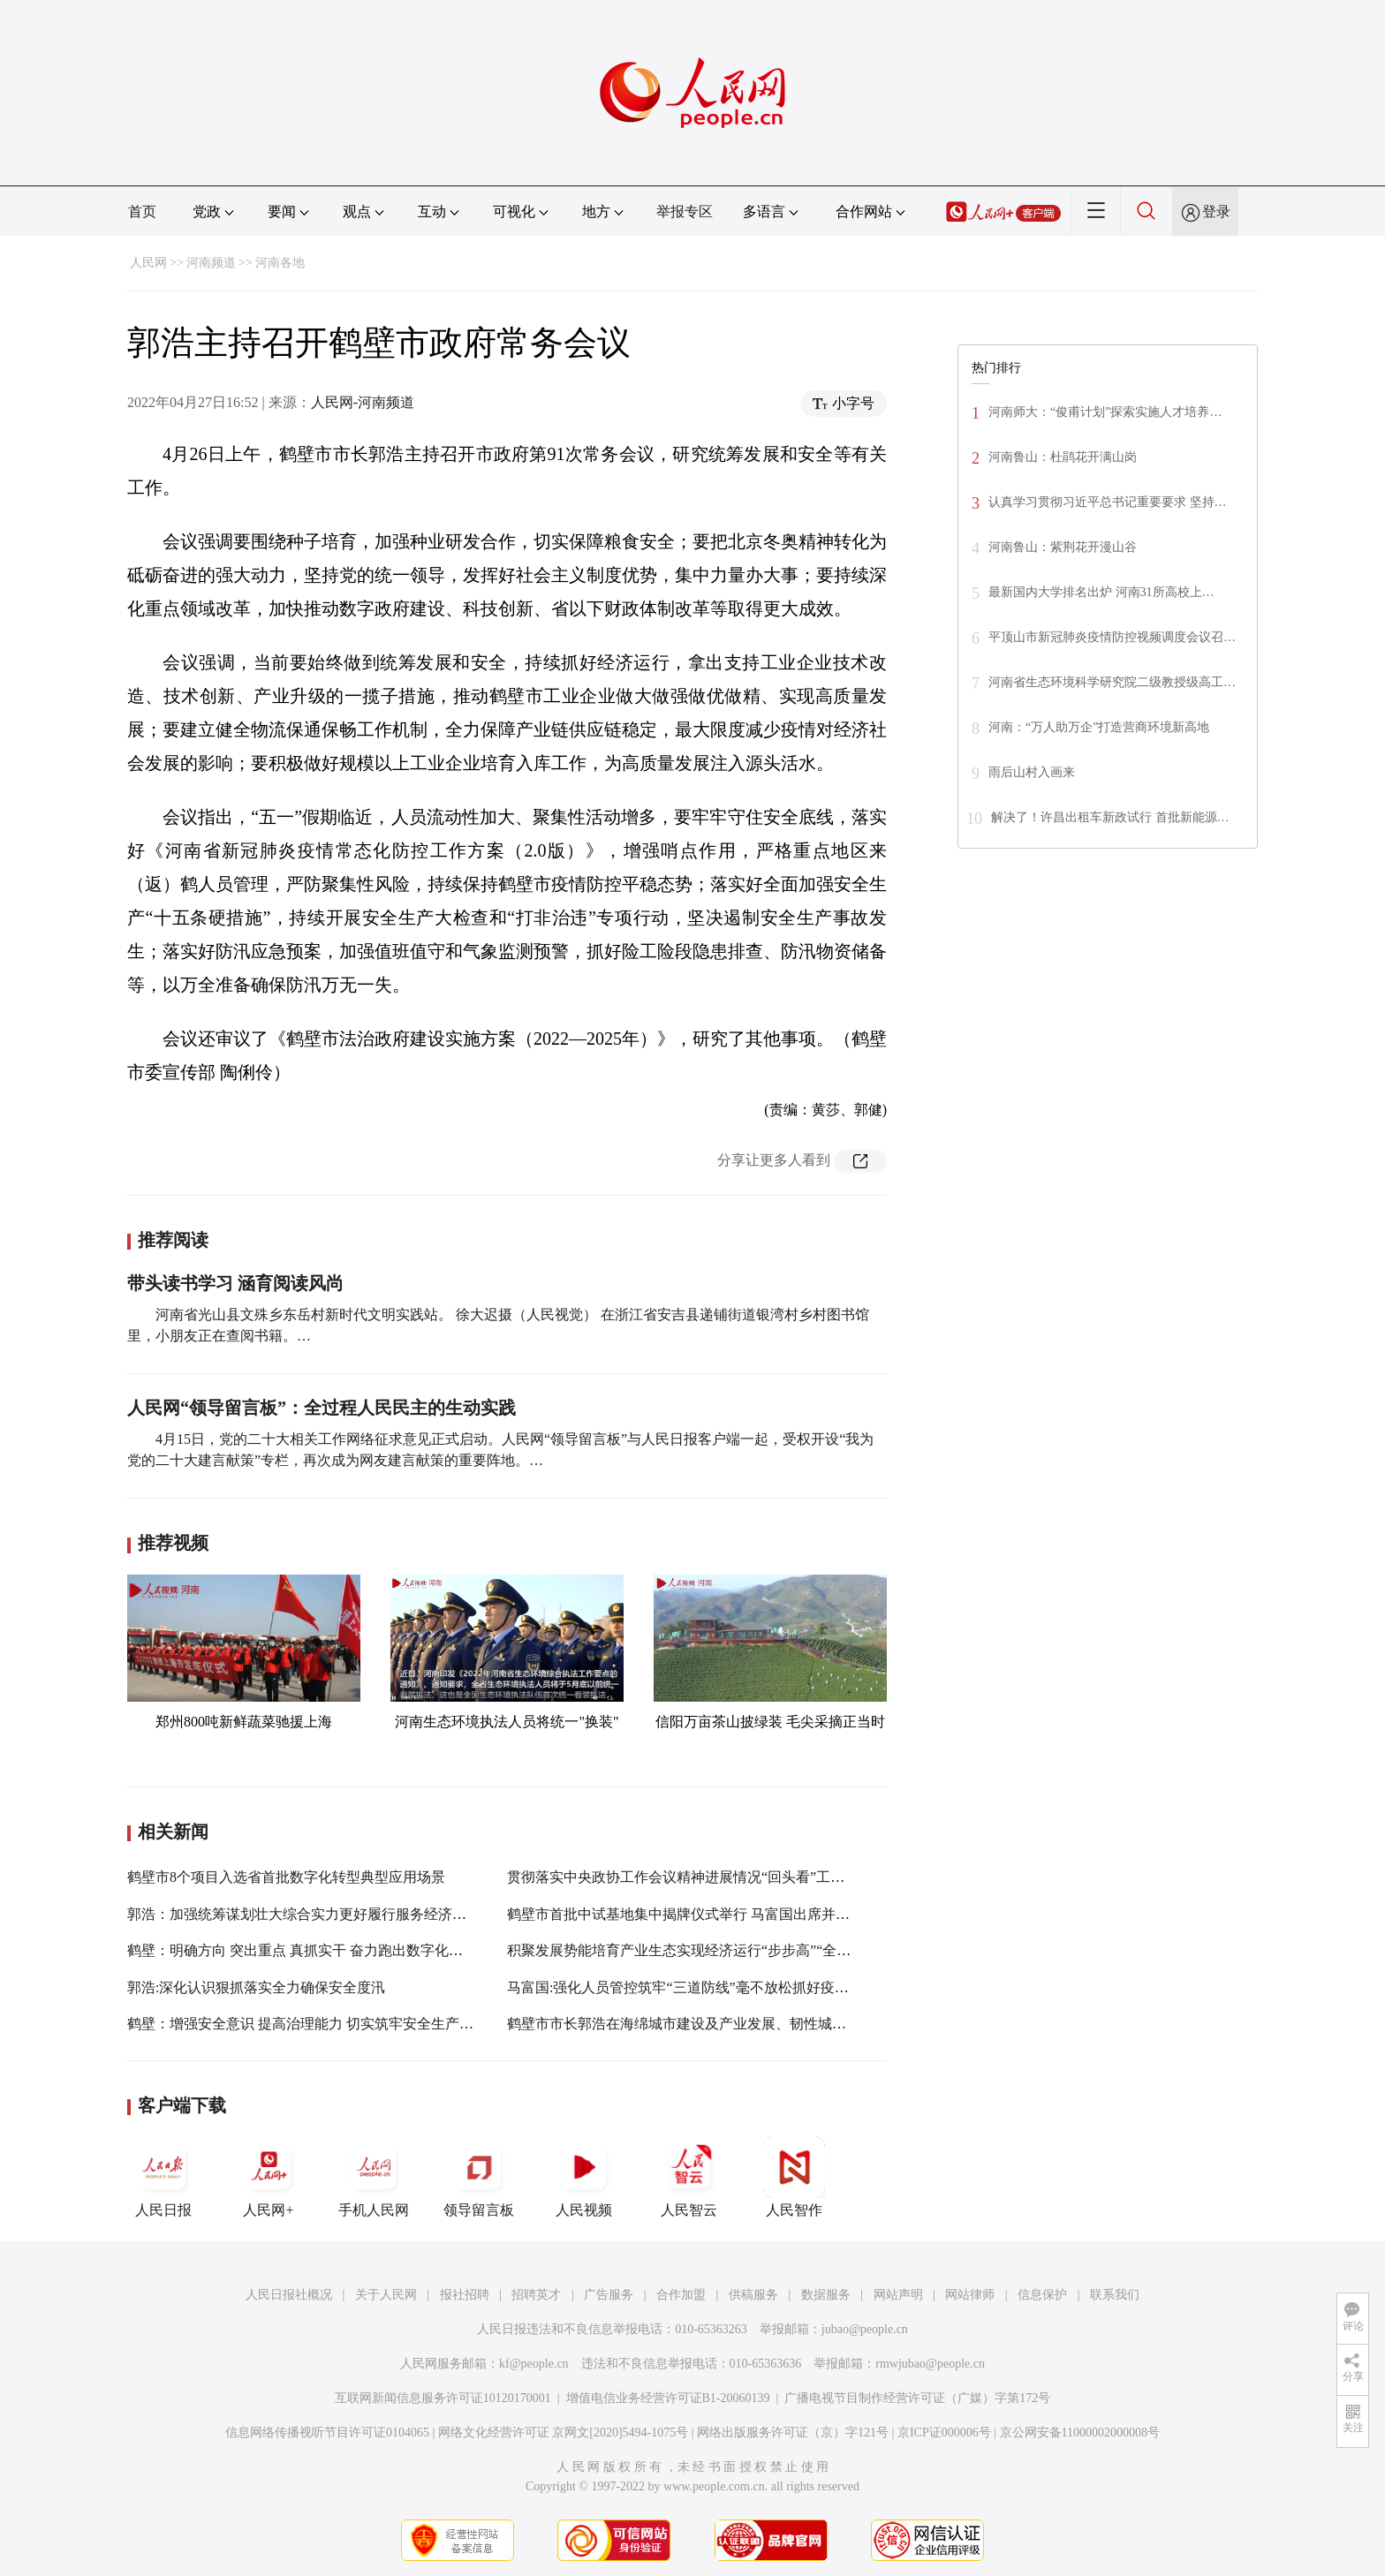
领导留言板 (478, 2176)
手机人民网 (373, 2176)
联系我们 (1114, 2294)
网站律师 (970, 2294)
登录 (1216, 211)
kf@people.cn (534, 2363)
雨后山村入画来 (1031, 772)
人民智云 (689, 2176)
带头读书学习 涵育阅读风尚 (235, 1283)
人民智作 (794, 2176)
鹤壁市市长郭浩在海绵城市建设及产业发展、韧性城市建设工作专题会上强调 (747, 2023)
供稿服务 (753, 2294)
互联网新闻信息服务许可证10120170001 (443, 2398)
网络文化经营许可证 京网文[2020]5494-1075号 (563, 2432)
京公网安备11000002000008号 (1080, 2432)
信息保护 (1042, 2294)
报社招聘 (464, 2294)
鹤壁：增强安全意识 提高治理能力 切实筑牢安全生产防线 (307, 2023)
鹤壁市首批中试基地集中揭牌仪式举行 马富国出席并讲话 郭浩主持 (715, 1914)
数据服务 (826, 2294)
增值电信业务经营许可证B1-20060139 (668, 2398)
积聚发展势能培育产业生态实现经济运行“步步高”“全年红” (689, 1950)
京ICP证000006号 (944, 2432)
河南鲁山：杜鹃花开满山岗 (1064, 457)
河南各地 (280, 262)
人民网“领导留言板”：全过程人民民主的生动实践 (321, 1407)
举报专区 (684, 211)
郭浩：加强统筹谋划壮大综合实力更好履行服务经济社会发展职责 (332, 1914)
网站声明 (898, 2294)
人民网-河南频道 (362, 402)
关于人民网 (386, 2294)
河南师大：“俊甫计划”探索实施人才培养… (1105, 412)
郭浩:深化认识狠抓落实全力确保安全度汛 (256, 1987)
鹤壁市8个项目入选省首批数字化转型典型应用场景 (286, 1877)
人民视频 (584, 2176)
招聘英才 (536, 2294)
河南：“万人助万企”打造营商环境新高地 (1098, 727)
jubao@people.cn (864, 2329)
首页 (142, 211)
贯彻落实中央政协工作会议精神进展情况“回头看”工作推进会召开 (711, 1877)
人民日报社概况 (289, 2294)
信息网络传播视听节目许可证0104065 (327, 2432)
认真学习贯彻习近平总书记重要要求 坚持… (1107, 502)
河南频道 (211, 262)
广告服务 (608, 2294)
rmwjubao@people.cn (930, 2363)
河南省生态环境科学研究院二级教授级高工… (1112, 682)
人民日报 (163, 2176)
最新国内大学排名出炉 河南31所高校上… (1101, 592)
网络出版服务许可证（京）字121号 (793, 2432)
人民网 (148, 262)
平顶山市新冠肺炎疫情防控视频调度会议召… (1112, 637)
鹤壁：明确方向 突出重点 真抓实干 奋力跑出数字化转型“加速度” (329, 1950)
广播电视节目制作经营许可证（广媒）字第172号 (917, 2398)
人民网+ (268, 2176)
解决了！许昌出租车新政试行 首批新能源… (1110, 817)
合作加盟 (681, 2294)
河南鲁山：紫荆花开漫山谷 (1062, 547)
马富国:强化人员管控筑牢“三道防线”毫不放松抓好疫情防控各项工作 (720, 1987)
